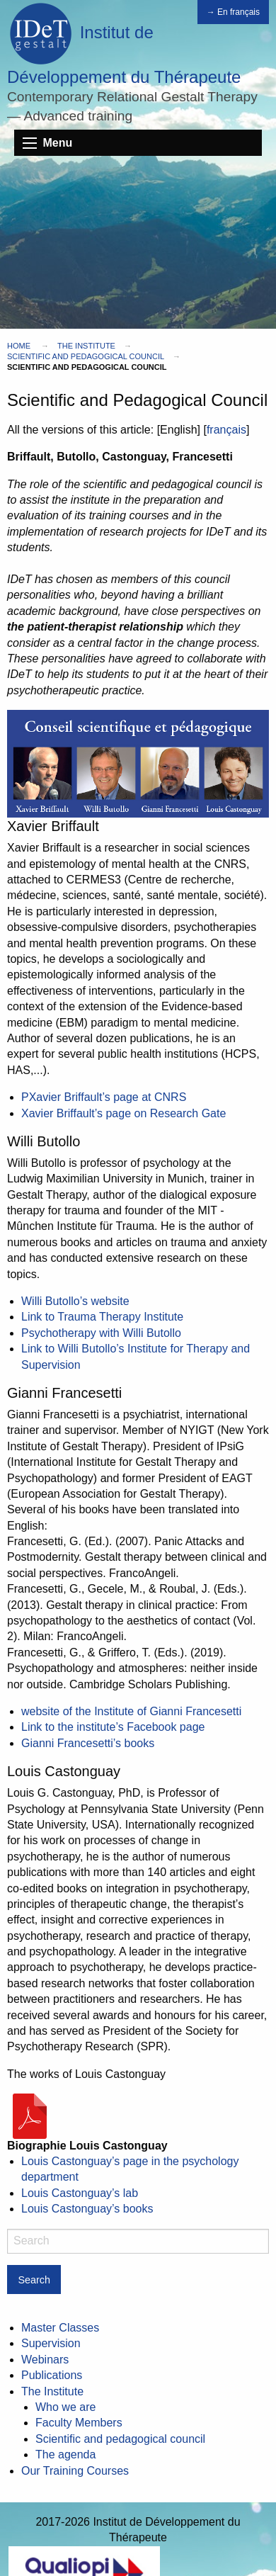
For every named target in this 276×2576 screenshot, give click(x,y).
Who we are (65, 2407)
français (226, 430)
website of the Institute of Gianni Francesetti (131, 1711)
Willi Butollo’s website (75, 1301)
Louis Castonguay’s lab (79, 2193)
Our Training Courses (75, 2471)
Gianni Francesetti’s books (87, 1743)
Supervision (51, 2343)
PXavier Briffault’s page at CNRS (103, 1097)
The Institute (86, 345)
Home (18, 345)
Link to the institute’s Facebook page (113, 1727)
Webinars (45, 2360)
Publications (51, 2375)
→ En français (233, 12)
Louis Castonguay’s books (87, 2209)
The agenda (65, 2454)
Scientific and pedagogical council (85, 356)
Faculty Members (78, 2423)
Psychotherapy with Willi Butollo (101, 1333)
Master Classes (60, 2328)
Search (34, 2280)
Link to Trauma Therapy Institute (102, 1317)
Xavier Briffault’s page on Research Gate (123, 1113)
